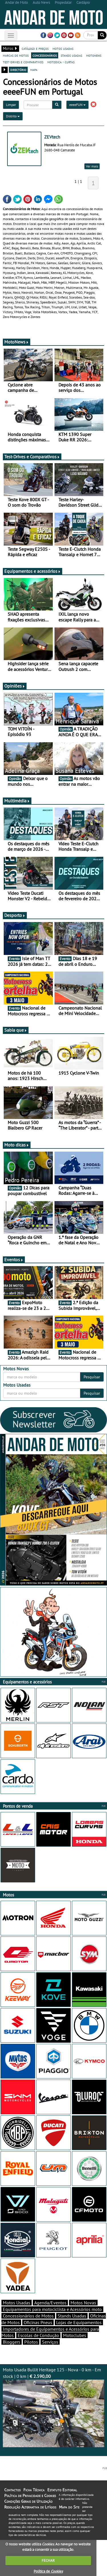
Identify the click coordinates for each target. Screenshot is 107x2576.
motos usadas (63, 48)
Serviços (50, 2342)
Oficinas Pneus (38, 2322)
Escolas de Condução (38, 2335)
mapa (33, 69)
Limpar (11, 104)
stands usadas (71, 55)
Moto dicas (16, 1145)
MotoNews (16, 342)
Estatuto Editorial (62, 2489)
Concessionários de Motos (28, 2316)
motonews (93, 55)
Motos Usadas (16, 2302)
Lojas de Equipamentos (79, 2322)
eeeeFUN (77, 104)
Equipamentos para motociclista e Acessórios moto (52, 2309)
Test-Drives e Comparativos (32, 456)
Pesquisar (92, 1376)
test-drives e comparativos (23, 61)
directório (18, 69)
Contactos (12, 2489)
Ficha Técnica (34, 2489)
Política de (48, 2571)
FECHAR (48, 2560)
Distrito (13, 116)
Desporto (14, 915)
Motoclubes (74, 2335)
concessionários (45, 55)
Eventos (13, 1259)
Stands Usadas (72, 2316)
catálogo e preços (35, 48)
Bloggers (11, 2342)
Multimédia (17, 801)
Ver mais (92, 166)
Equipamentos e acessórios (32, 571)
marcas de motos (16, 55)
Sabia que (15, 1030)
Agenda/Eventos (50, 2302)
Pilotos (31, 2342)
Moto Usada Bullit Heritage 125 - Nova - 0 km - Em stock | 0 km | (53, 2407)
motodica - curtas (60, 61)
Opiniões (14, 686)
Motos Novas (83, 2302)
